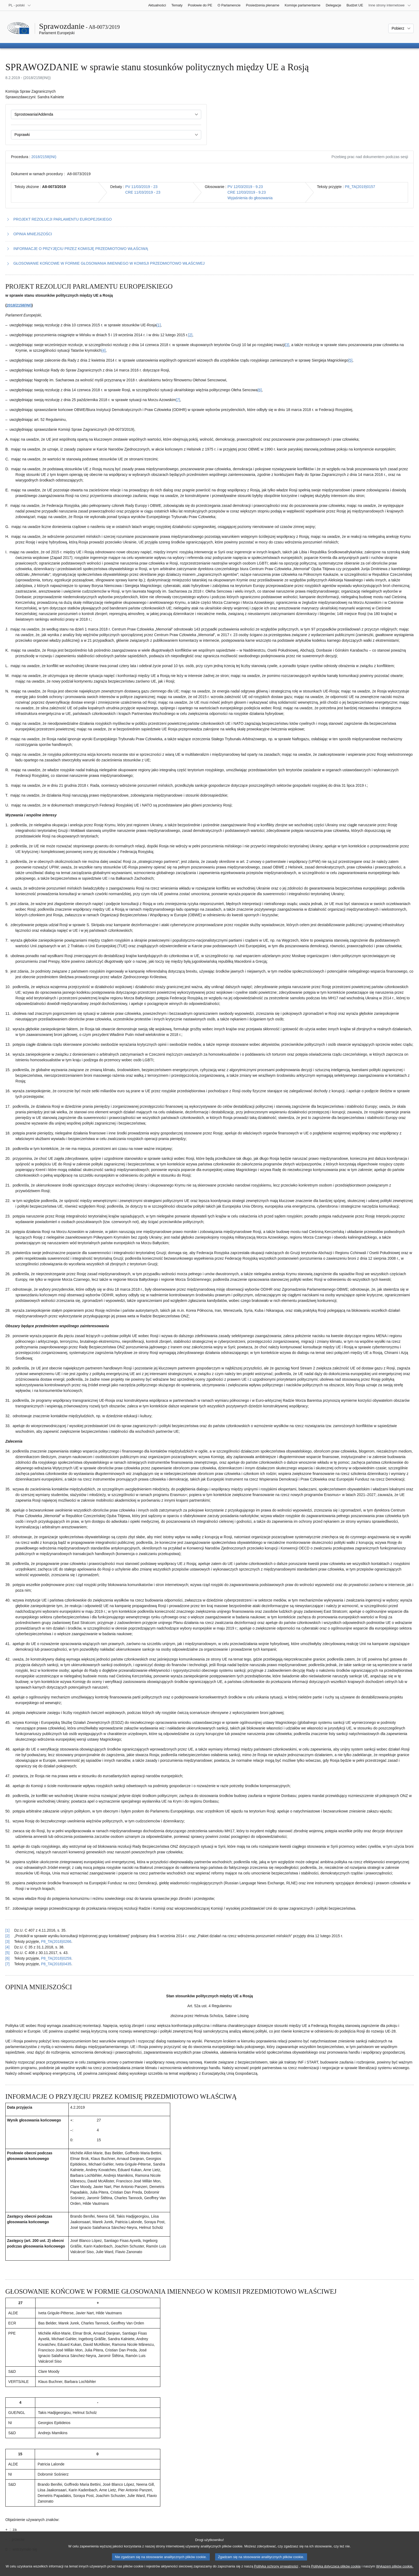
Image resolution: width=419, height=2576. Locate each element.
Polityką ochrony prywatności (276, 2567)
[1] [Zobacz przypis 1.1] (159, 325)
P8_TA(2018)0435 (56, 1964)
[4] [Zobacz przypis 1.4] (104, 350)
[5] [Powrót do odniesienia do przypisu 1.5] (7, 1953)
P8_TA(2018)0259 (56, 1958)
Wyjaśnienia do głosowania (250, 198)
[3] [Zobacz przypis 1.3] (287, 345)
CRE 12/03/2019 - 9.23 (246, 192)
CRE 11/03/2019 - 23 (143, 192)
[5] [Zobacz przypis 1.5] (350, 360)
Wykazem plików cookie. (394, 2567)
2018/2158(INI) (43, 157)
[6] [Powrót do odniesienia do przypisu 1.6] (7, 1958)
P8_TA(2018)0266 (56, 1941)
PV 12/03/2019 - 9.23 (245, 187)
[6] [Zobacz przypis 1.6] (260, 390)
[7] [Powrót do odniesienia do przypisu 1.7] (7, 1964)
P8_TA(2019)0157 (360, 187)
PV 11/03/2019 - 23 (141, 187)
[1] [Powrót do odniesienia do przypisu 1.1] (7, 1930)
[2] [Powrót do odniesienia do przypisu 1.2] (7, 1936)
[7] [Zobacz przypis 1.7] (178, 400)
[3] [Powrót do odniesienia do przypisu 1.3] (7, 1941)
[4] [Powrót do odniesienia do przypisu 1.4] (7, 1947)
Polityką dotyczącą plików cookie (336, 2567)
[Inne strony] (390, 5)
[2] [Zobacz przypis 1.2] (190, 335)
